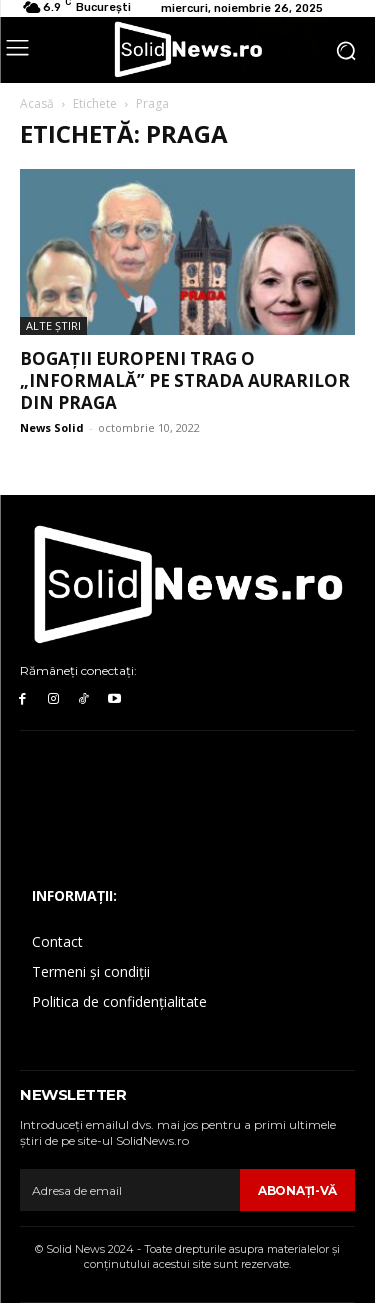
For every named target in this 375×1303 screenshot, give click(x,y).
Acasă (37, 103)
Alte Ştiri (53, 325)
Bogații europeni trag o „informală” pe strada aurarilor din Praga (185, 380)
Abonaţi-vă (297, 1190)
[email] (130, 1190)
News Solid (52, 427)
